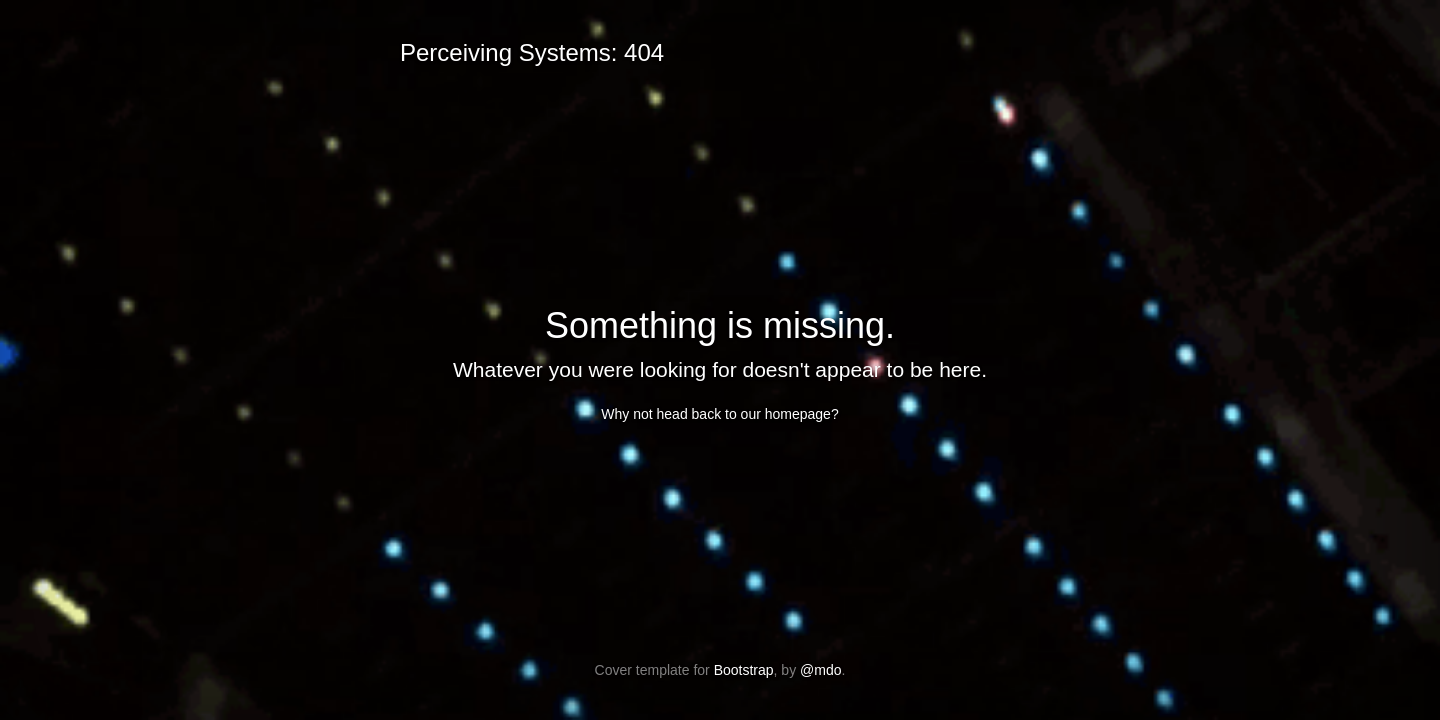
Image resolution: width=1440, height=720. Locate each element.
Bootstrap (744, 670)
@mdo (820, 670)
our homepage (786, 414)
